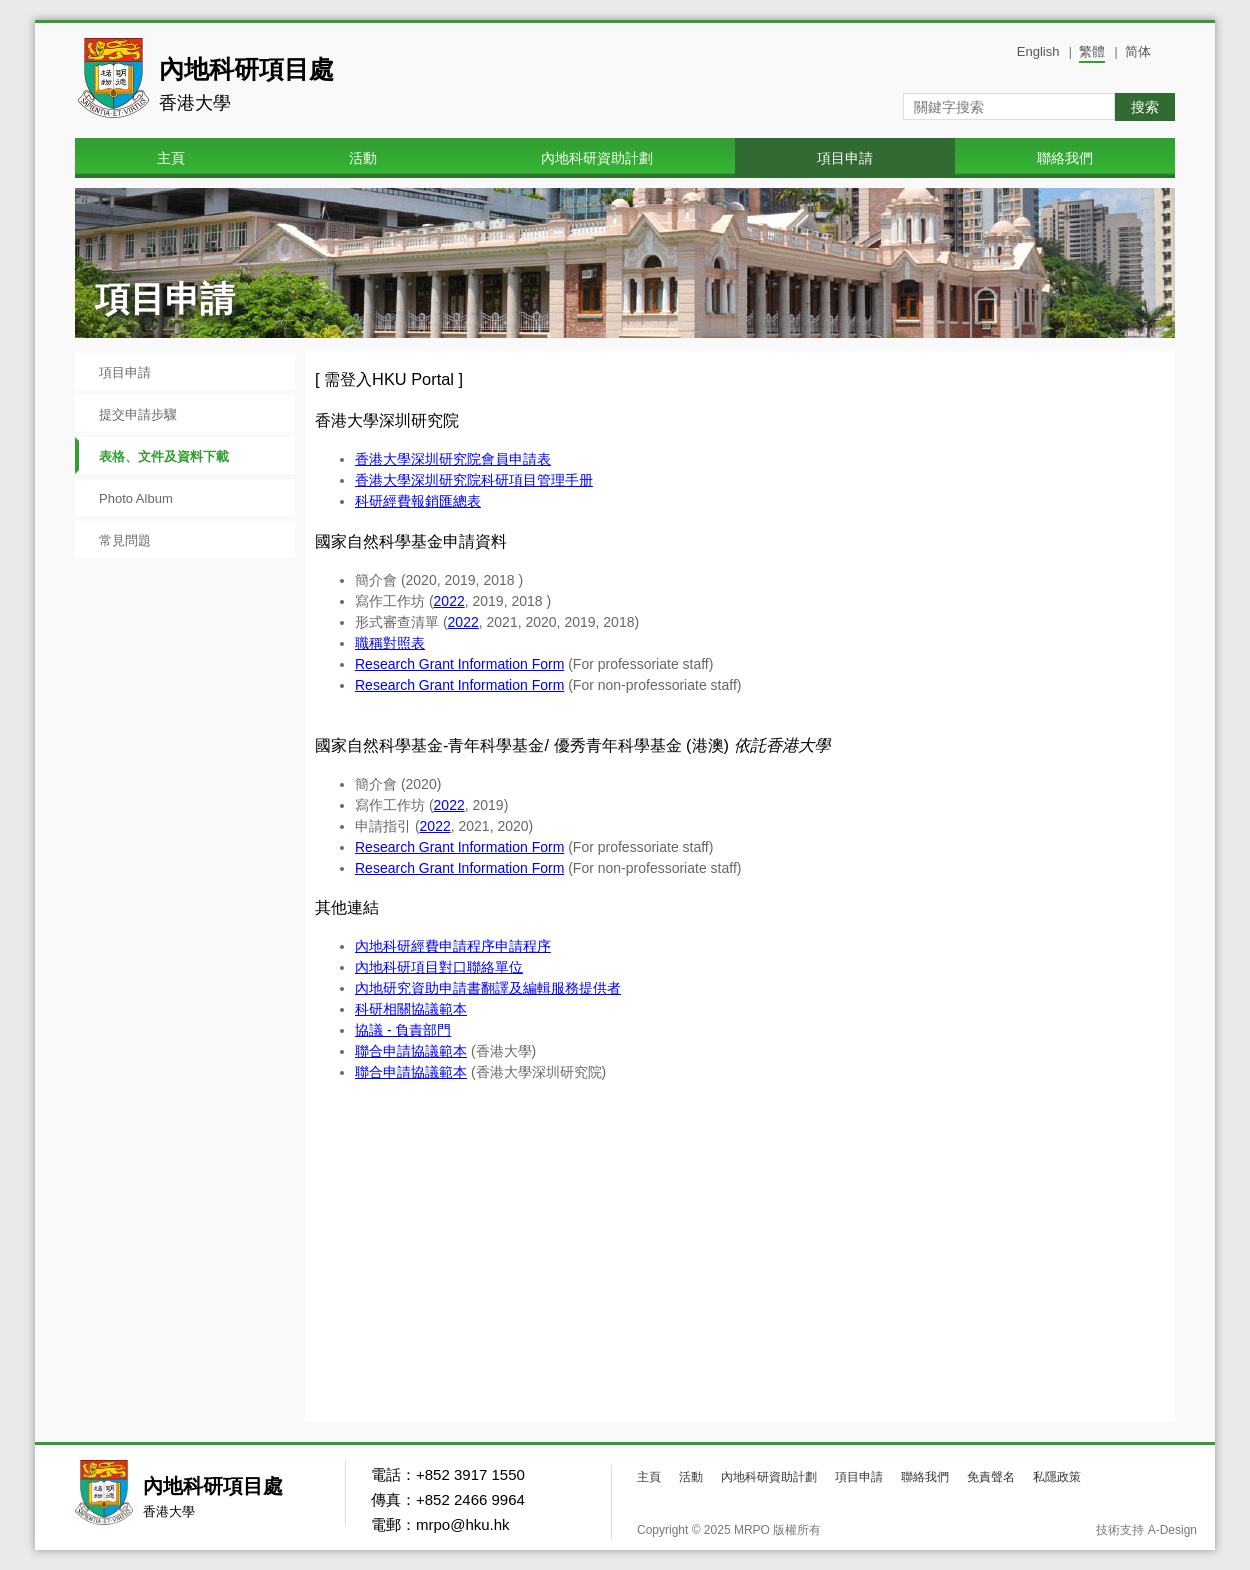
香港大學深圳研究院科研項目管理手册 (474, 480)
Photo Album (136, 498)
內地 (369, 967)
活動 (363, 158)
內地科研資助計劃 (597, 158)
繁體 (1092, 51)
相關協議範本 (425, 1009)
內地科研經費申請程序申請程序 (453, 946)
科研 (397, 967)
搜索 (1145, 107)
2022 (449, 601)
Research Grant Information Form (459, 664)
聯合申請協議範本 (411, 1051)
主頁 (171, 158)
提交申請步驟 (138, 414)
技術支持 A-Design (1146, 1530)
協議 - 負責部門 (403, 1030)
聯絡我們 (1065, 158)
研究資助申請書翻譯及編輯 (502, 988)
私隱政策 (1057, 1477)
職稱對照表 (390, 643)
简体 (1138, 51)
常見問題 (125, 540)
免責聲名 (991, 1477)
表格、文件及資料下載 (164, 456)
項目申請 (845, 158)
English (1038, 51)
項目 (467, 967)
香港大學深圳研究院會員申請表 (453, 459)
